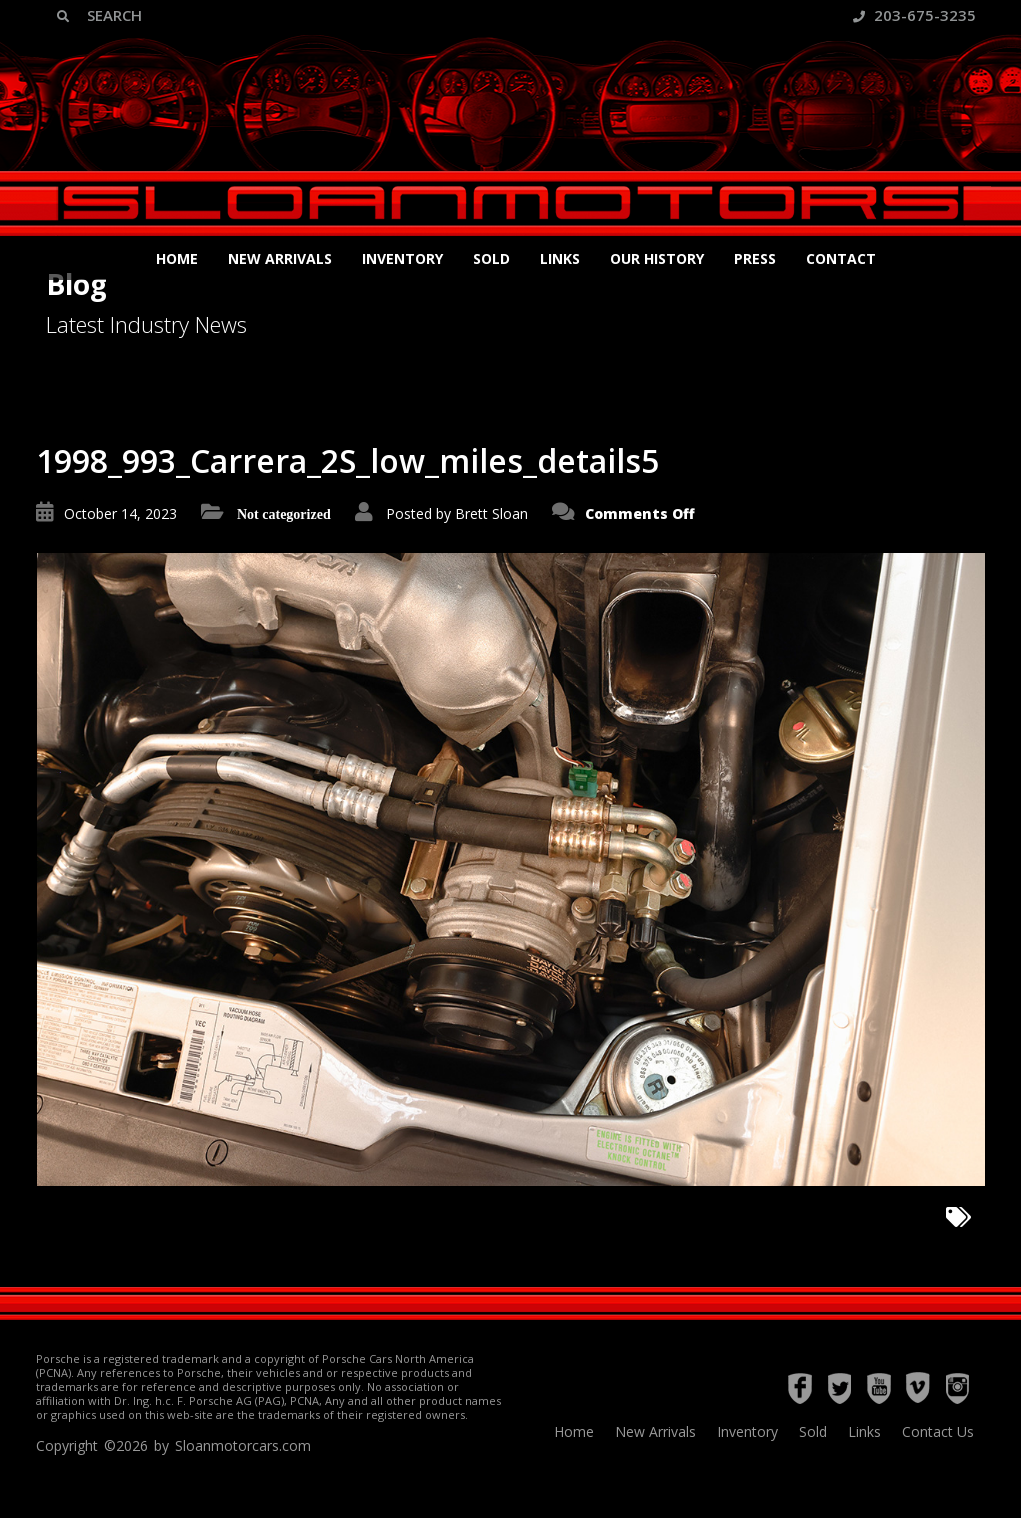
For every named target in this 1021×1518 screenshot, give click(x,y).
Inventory (402, 258)
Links (560, 258)
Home (177, 258)
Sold (491, 258)
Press (755, 258)
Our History (657, 258)
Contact (841, 258)
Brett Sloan (491, 513)
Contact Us (938, 1431)
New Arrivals (280, 258)
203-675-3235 (914, 15)
